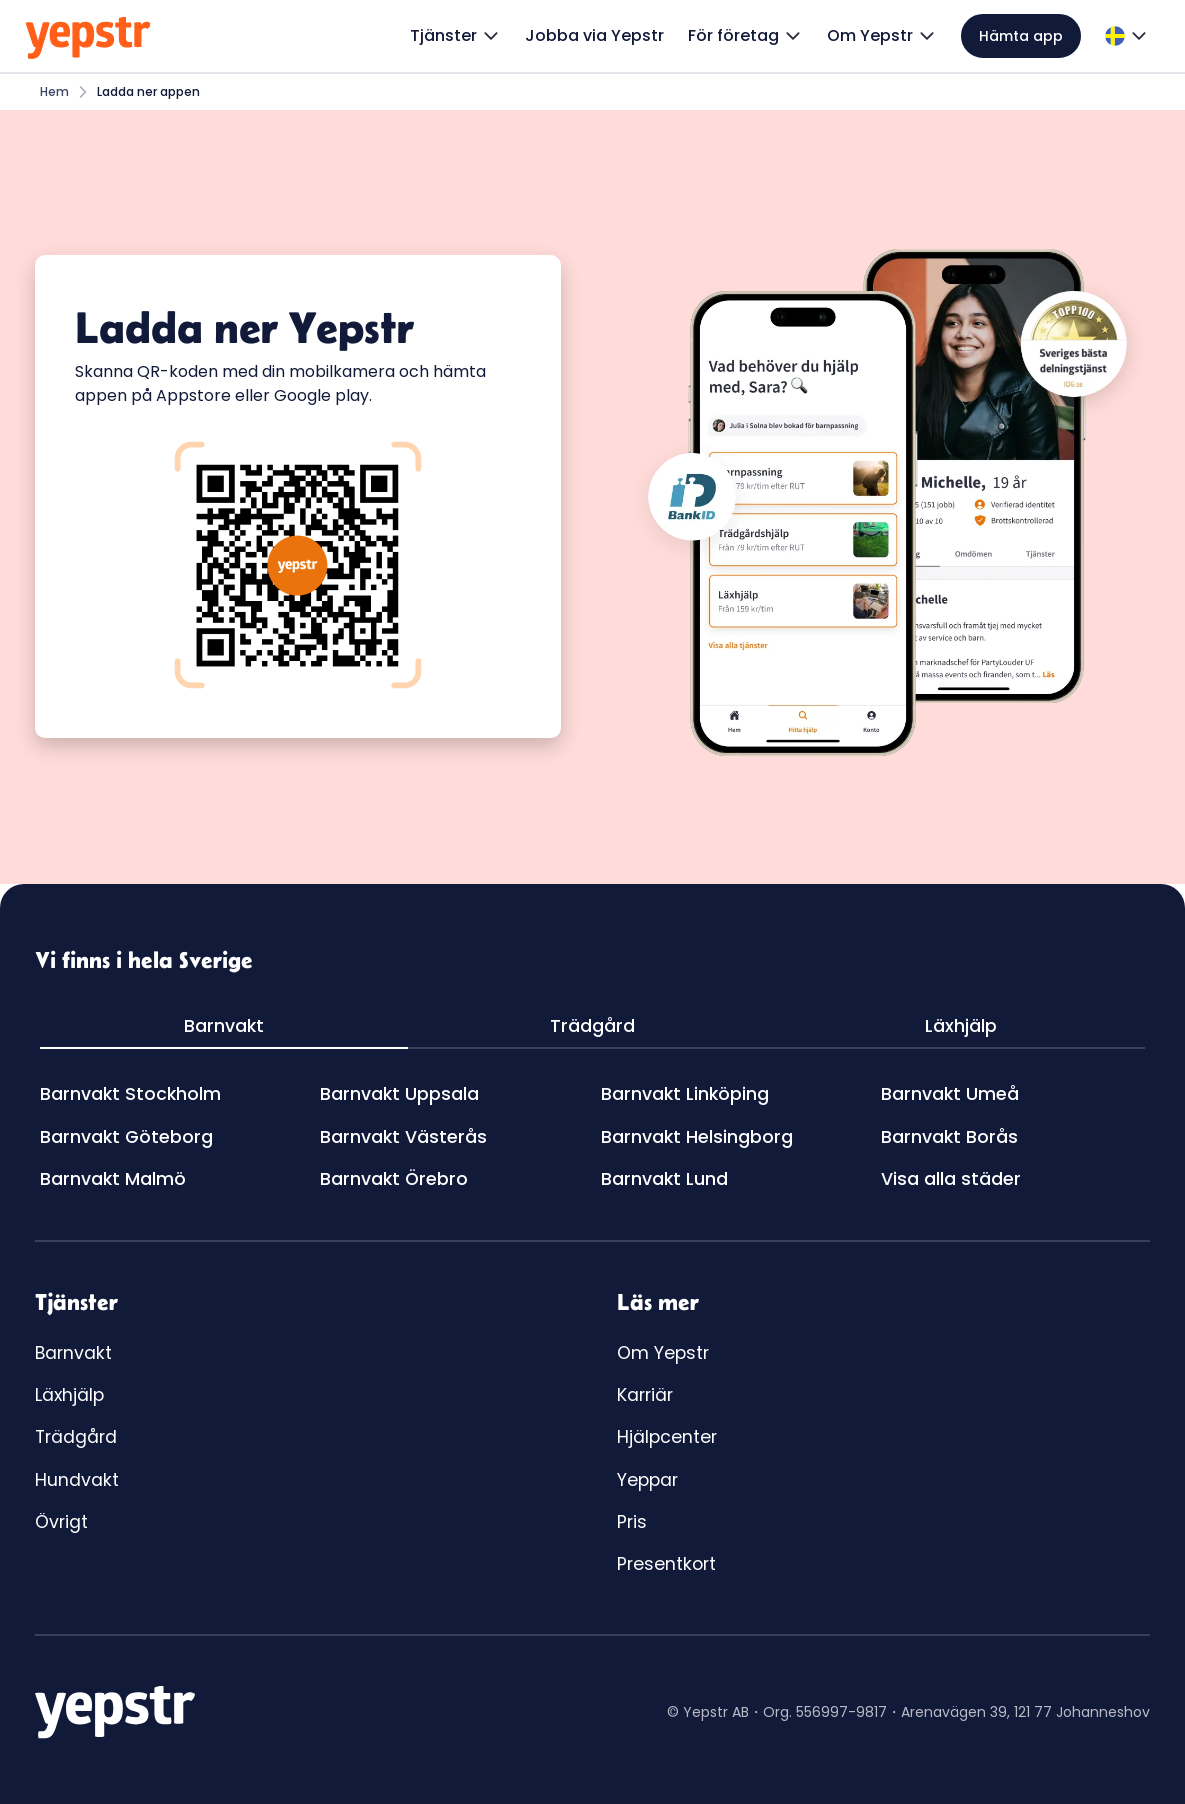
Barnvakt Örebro (394, 1179)
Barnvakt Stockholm (130, 1094)
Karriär (645, 1395)
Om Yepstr (663, 1353)
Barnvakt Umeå (950, 1094)
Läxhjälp (69, 1395)
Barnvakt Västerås (403, 1137)
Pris (632, 1522)
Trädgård (76, 1437)
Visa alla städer (951, 1179)
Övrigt (61, 1522)
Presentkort (666, 1564)
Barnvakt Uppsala (399, 1094)
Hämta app (1021, 36)
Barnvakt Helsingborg (697, 1137)
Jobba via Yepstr (594, 35)
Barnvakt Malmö (113, 1179)
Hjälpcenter (667, 1437)
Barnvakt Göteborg (126, 1137)
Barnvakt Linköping (685, 1094)
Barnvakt (73, 1353)
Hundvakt (77, 1480)
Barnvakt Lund (664, 1179)
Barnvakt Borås (949, 1137)
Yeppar (647, 1480)
